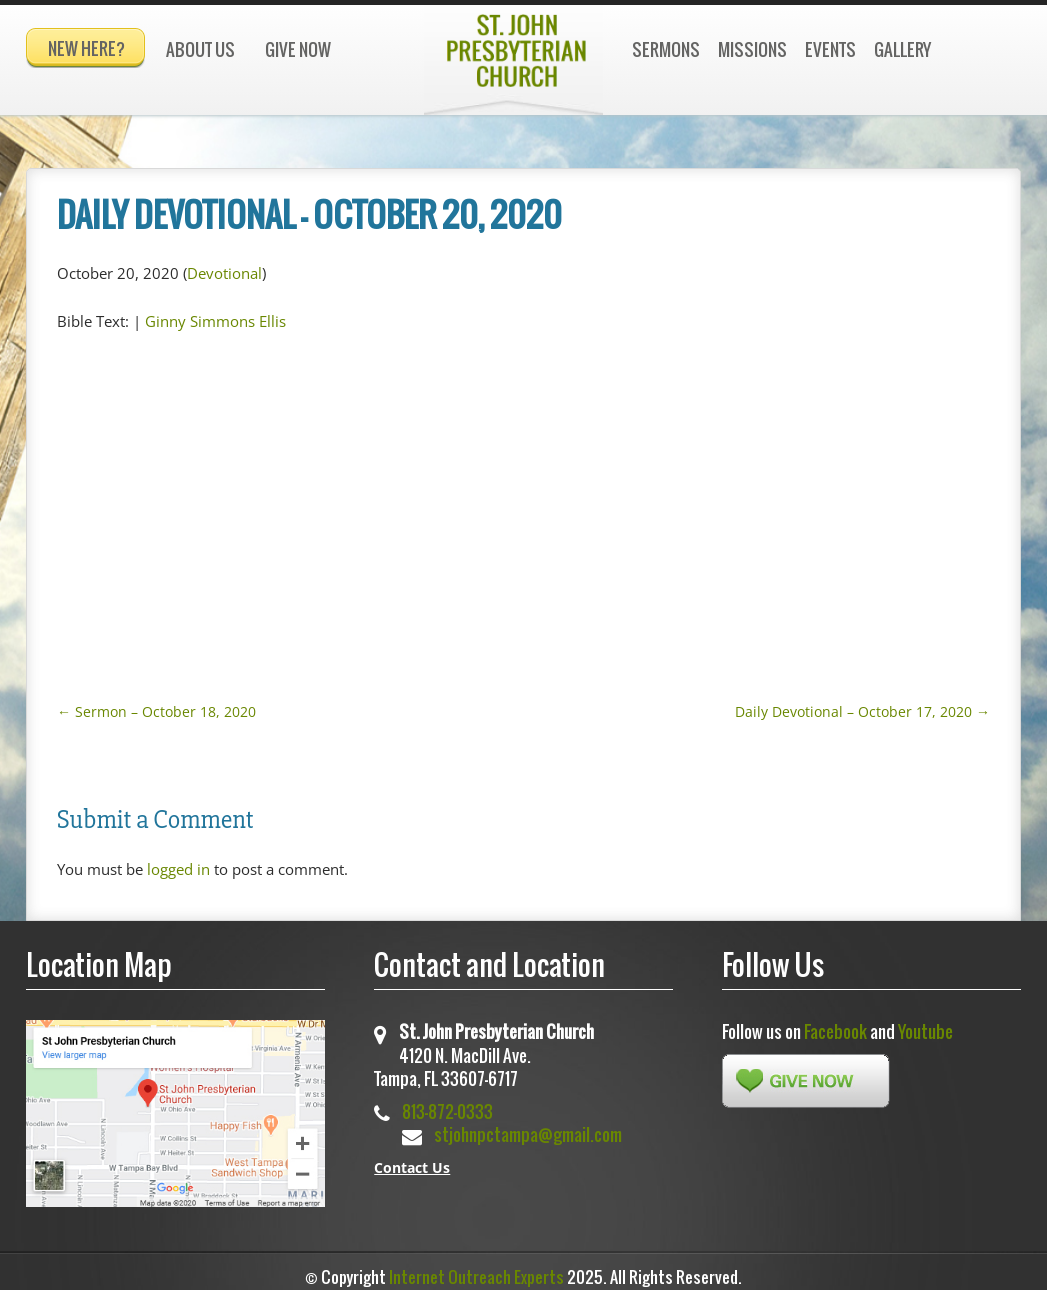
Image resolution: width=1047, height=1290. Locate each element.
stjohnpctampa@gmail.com (528, 1125)
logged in (178, 860)
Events (830, 49)
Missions (752, 49)
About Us (200, 49)
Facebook (835, 1022)
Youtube (925, 1022)
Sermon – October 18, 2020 (156, 702)
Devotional (224, 264)
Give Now (298, 49)
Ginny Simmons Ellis (215, 312)
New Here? (86, 48)
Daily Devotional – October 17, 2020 (862, 702)
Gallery (902, 49)
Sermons (666, 49)
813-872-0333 (447, 1102)
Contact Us (412, 1158)
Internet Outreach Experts (476, 1268)
